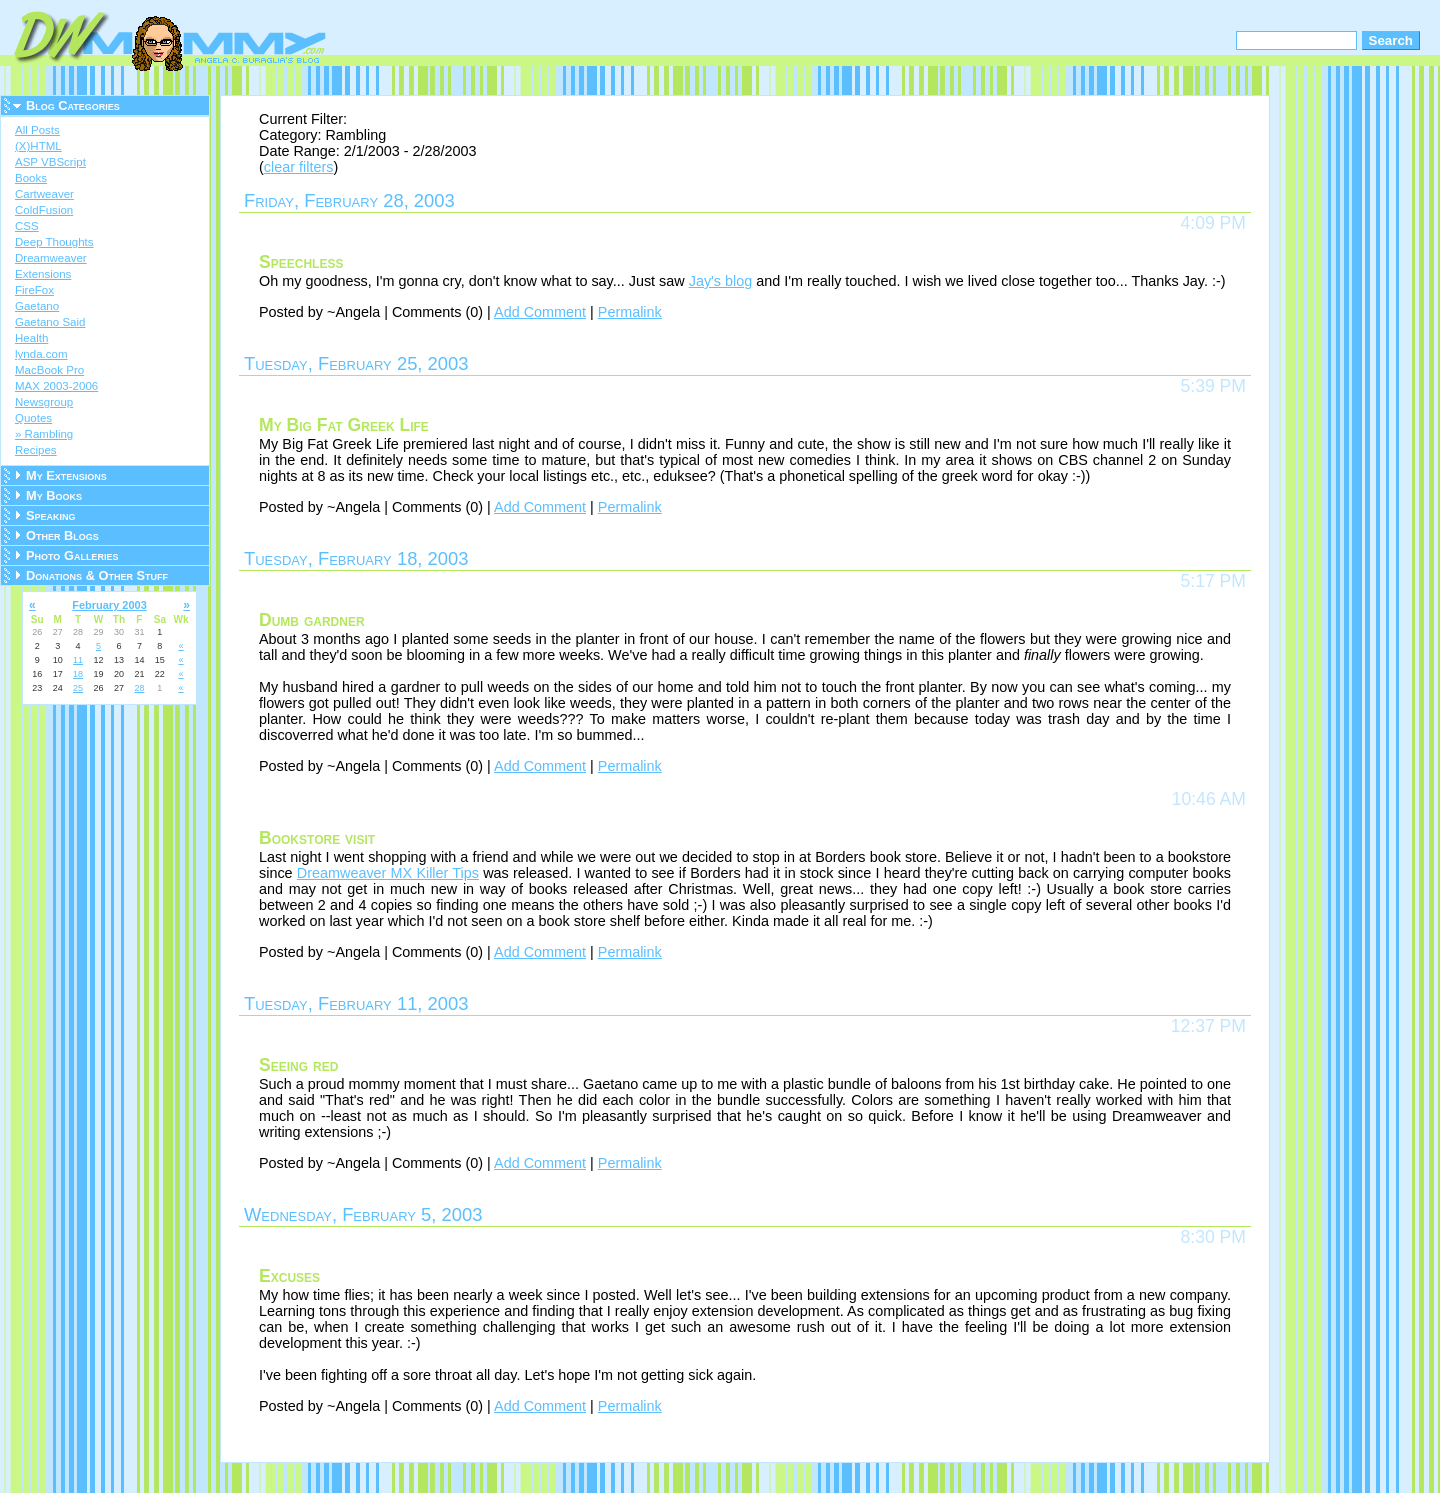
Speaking (51, 515)
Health (31, 338)
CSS (27, 226)
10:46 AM (1209, 799)
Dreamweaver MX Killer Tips (388, 873)
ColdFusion (44, 210)
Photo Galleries (72, 555)
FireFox (34, 290)
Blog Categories (73, 105)
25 (78, 688)
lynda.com (41, 354)
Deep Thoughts (54, 242)
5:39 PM (1213, 386)
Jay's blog (721, 281)
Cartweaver (44, 194)
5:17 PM (1213, 581)
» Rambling (44, 434)
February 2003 (109, 605)
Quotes (33, 418)
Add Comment (540, 312)
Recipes (36, 450)
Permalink (630, 312)
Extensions (43, 274)
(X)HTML (38, 146)
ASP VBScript (50, 162)
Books (31, 178)
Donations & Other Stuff (97, 575)
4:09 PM (1213, 223)
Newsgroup (44, 402)
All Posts (37, 130)
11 (78, 660)
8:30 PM (1213, 1237)
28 (139, 688)
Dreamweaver (51, 258)
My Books (54, 495)
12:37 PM (1208, 1026)
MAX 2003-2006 (56, 386)
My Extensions (66, 475)
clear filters (299, 167)
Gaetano (37, 306)
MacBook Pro (49, 370)
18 (78, 674)
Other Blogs (62, 535)
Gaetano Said (50, 322)
